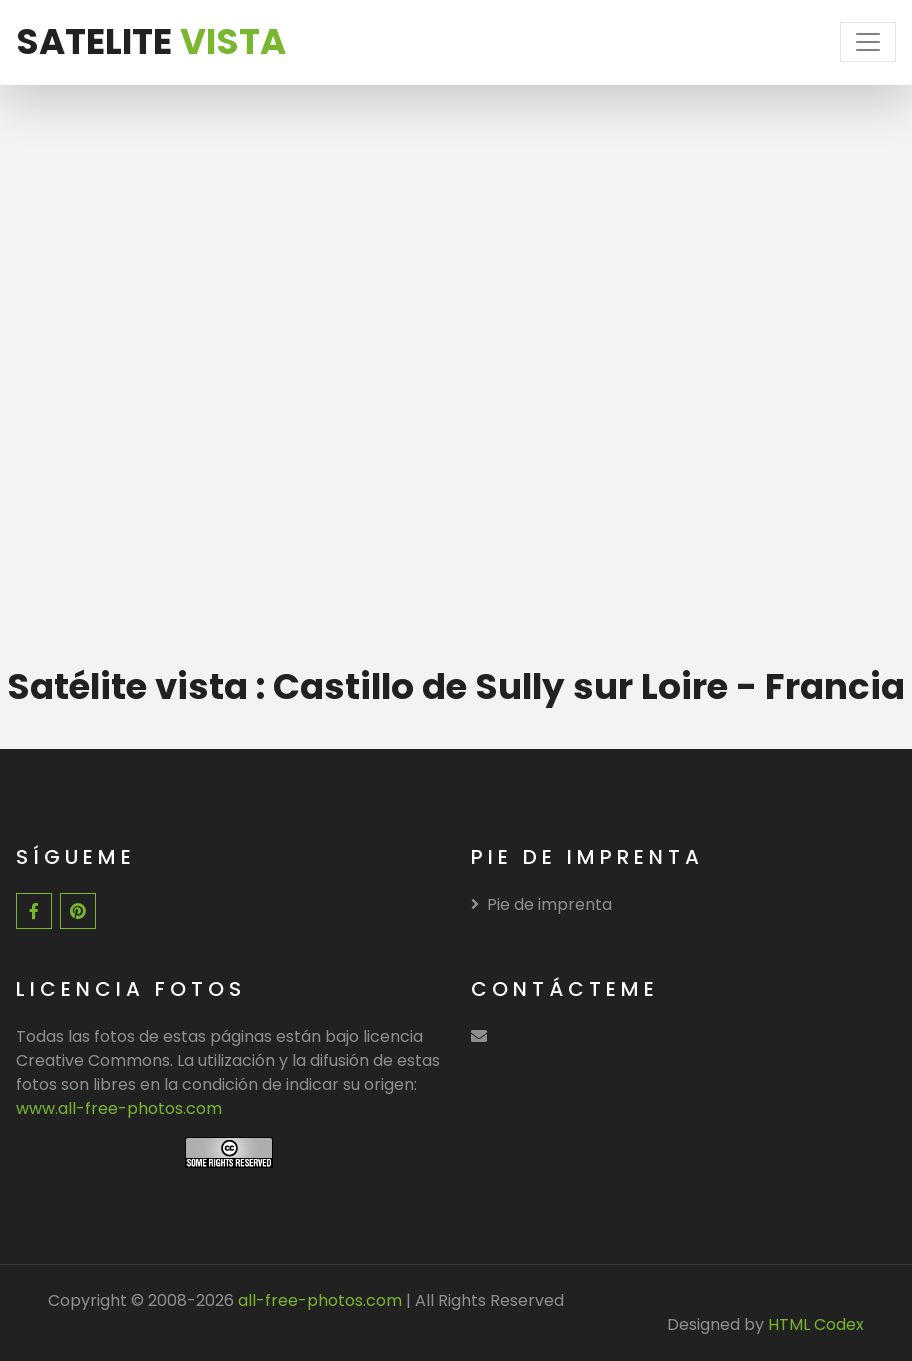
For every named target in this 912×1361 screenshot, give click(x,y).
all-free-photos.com (318, 1300)
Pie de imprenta (541, 904)
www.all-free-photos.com (119, 1108)
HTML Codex (816, 1324)
